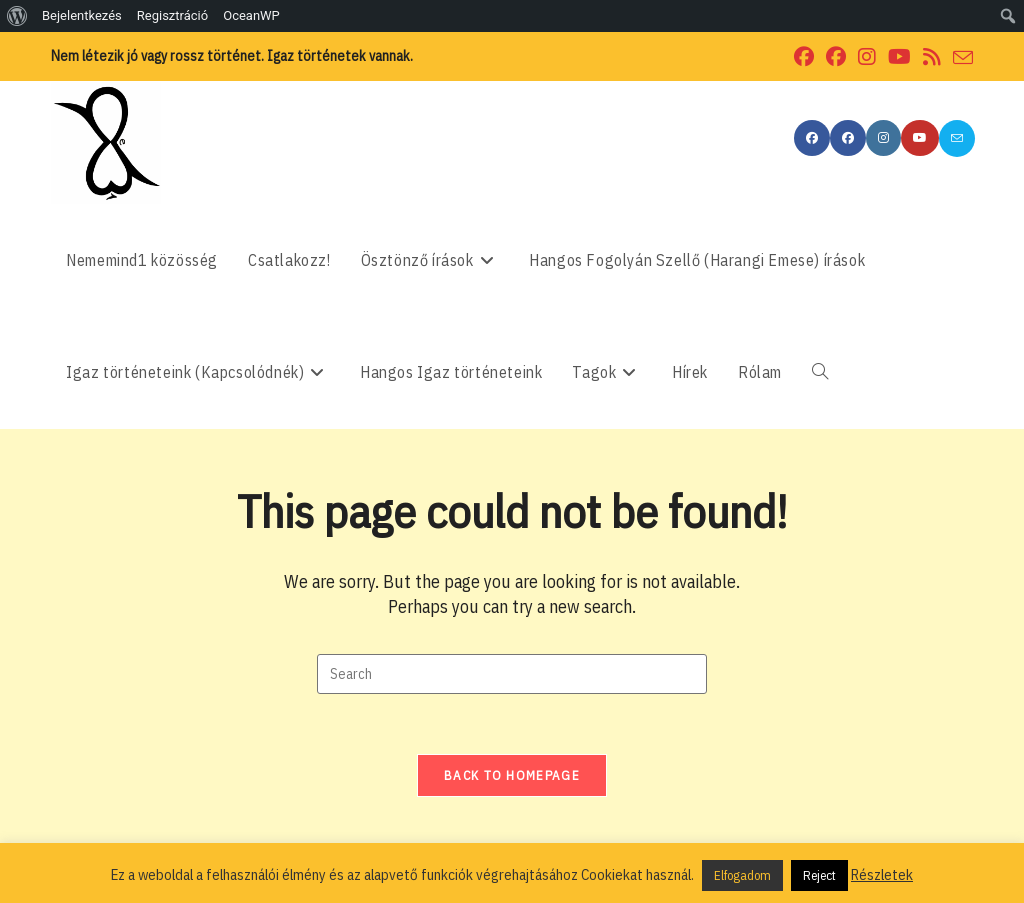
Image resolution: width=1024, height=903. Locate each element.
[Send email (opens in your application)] (960, 58)
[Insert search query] (512, 674)
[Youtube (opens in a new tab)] (899, 57)
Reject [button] (819, 875)
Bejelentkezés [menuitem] (82, 15)
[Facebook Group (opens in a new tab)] (836, 57)
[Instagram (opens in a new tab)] (867, 57)
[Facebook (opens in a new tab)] (804, 57)
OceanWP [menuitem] (251, 15)
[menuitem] (17, 16)
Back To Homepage (512, 775)
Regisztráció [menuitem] (172, 15)
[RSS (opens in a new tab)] (932, 57)
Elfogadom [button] (742, 875)
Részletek (882, 874)
